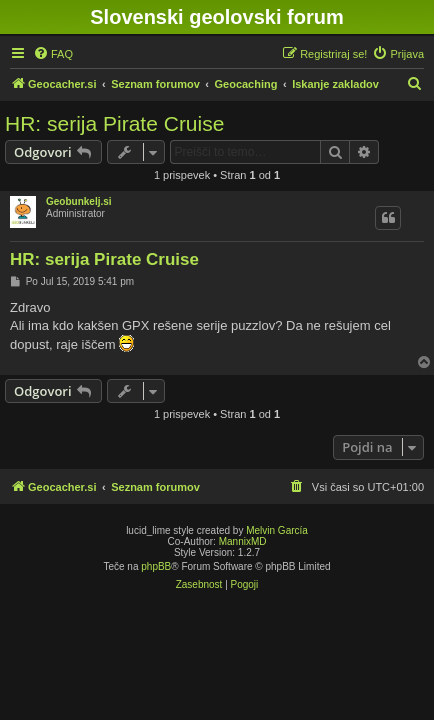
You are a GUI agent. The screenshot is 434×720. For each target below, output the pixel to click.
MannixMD (243, 541)
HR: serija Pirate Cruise (114, 123)
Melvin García (277, 530)
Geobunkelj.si (79, 201)
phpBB (156, 566)
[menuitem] (53, 54)
